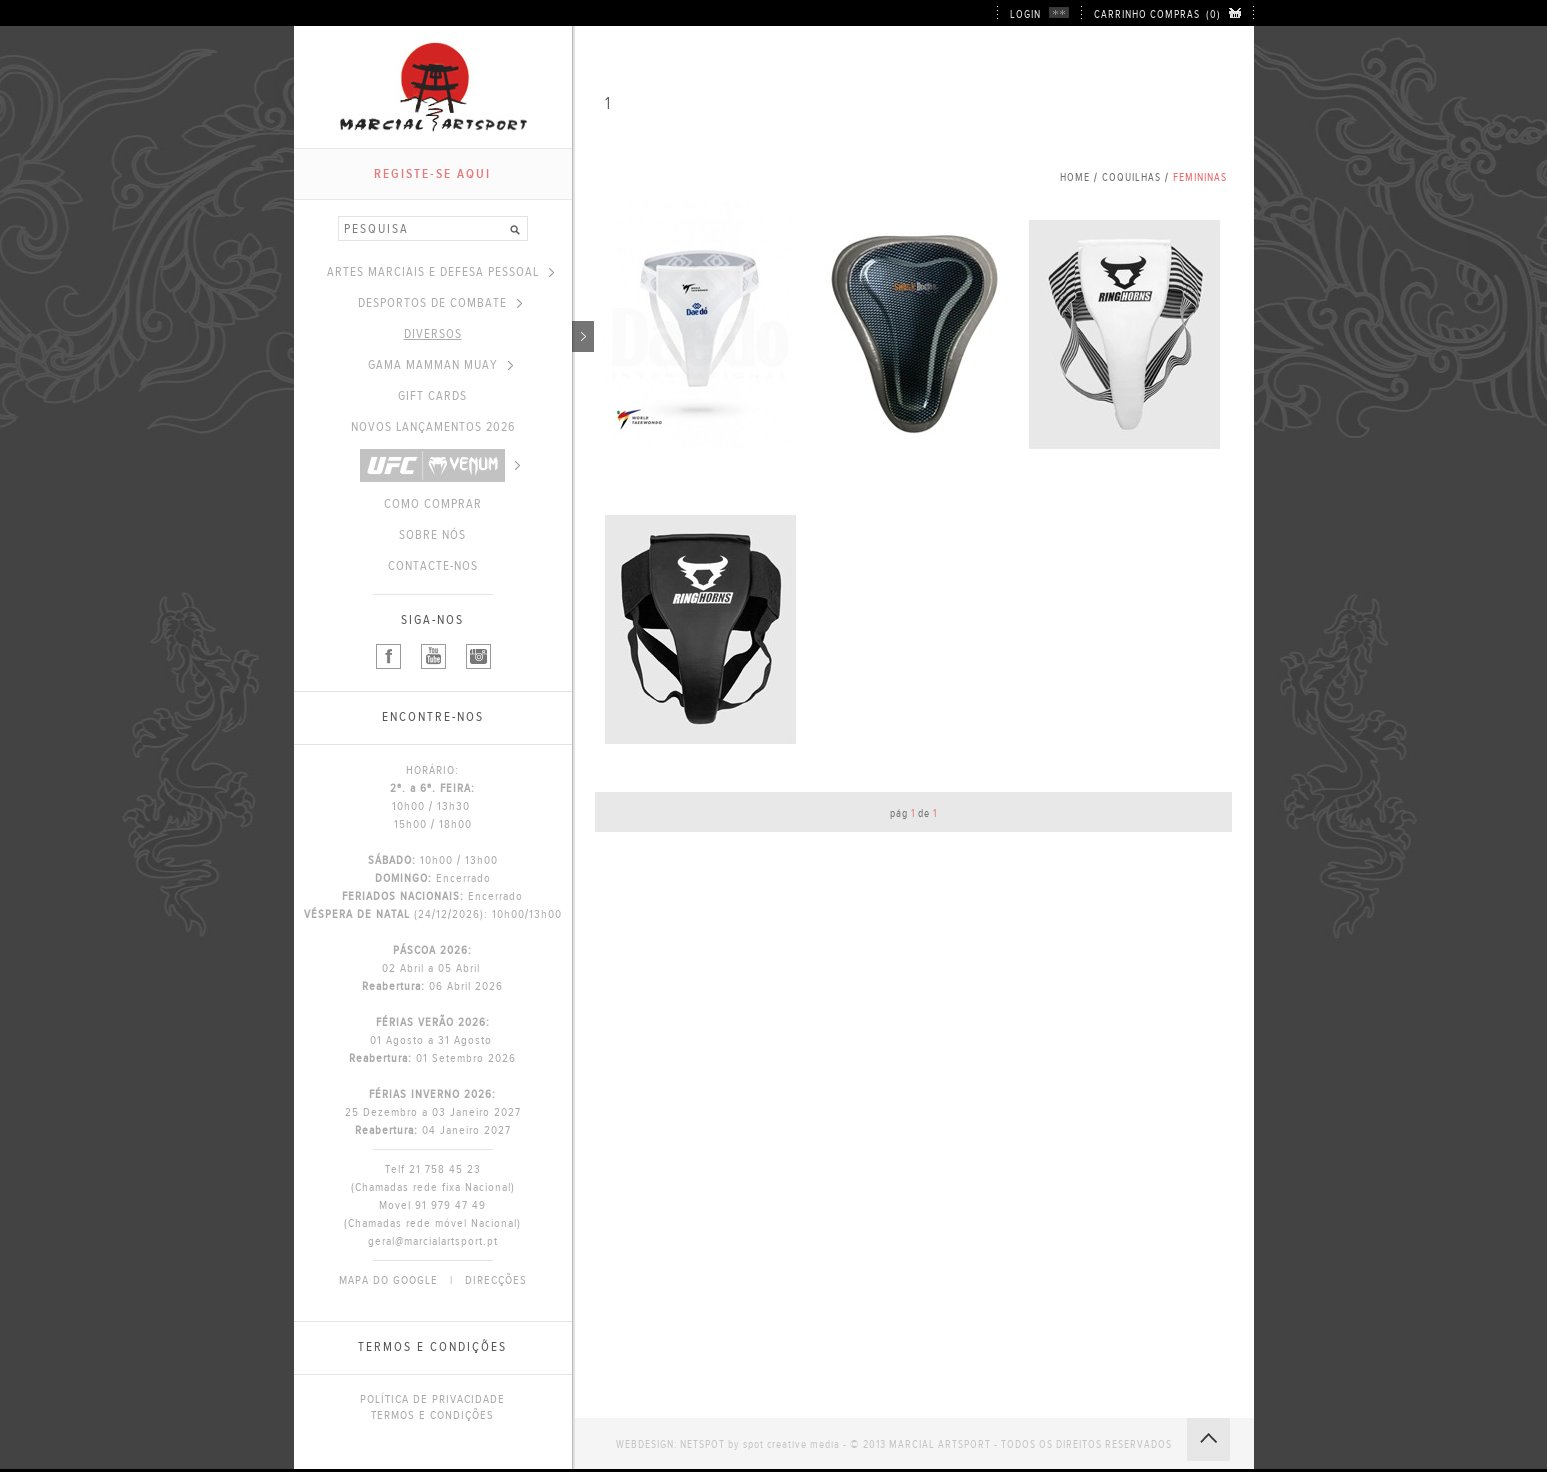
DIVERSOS (488, 334)
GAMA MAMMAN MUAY (440, 365)
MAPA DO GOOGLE (388, 1280)
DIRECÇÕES (496, 1280)
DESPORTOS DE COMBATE (440, 303)
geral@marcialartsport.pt (433, 1241)
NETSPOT (702, 1444)
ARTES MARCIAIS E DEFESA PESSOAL (440, 272)
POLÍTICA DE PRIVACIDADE (432, 1399)
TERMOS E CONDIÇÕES (432, 1415)
